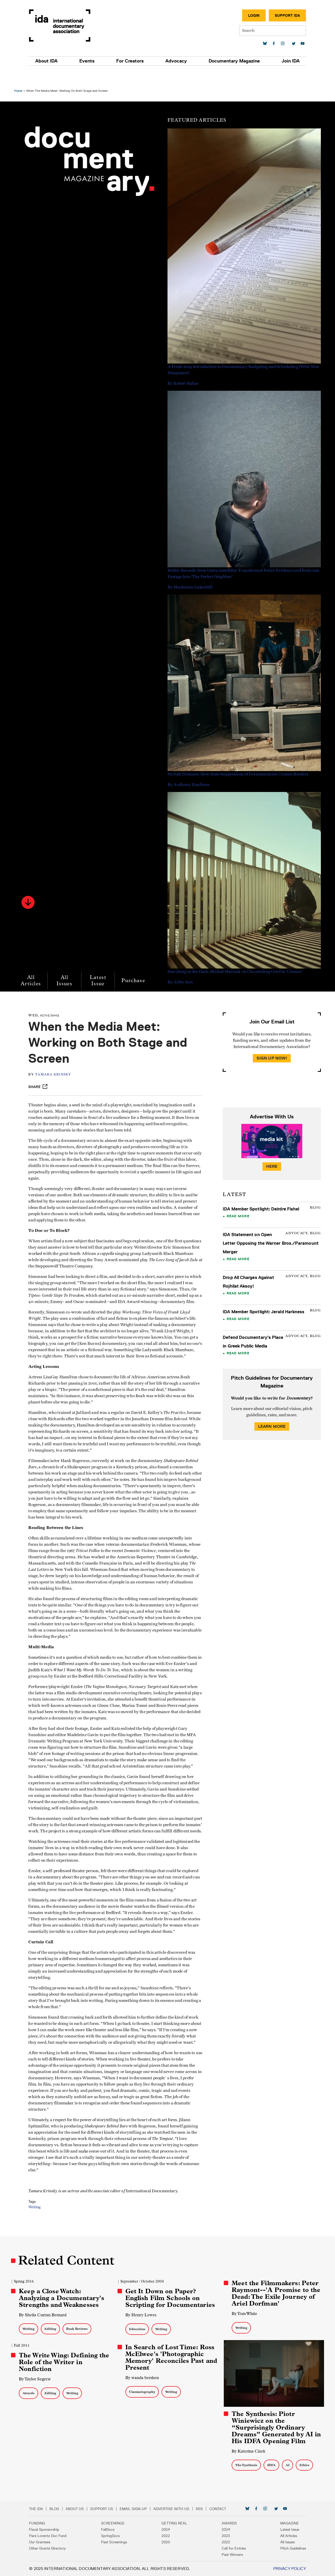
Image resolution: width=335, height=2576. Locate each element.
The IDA (40, 2509)
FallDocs (109, 2529)
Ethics (304, 2465)
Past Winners (230, 2554)
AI (287, 2465)
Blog (58, 2509)
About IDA (50, 61)
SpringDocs (112, 2536)
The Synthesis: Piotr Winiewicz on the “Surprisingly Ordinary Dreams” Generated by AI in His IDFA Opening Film (275, 2427)
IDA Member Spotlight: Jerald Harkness (263, 1296)
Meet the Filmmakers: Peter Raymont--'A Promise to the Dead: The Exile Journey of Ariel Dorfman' (275, 2294)
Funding (41, 2523)
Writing (37, 2223)
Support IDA (283, 15)
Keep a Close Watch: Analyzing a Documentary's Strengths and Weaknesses (63, 2299)
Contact (221, 2509)
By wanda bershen (142, 2378)
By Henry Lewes (141, 2315)
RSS (203, 2509)
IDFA (271, 2465)
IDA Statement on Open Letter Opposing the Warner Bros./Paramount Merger (270, 1227)
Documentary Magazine (232, 61)
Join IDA (287, 61)
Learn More (271, 1410)
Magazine (285, 2523)
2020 (165, 2542)
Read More (237, 1200)
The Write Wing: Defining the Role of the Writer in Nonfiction (65, 2363)
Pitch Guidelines (289, 2548)
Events (89, 61)
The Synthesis (246, 2465)
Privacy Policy (285, 2568)
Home (20, 75)
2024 (165, 2529)
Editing (52, 2329)
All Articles (32, 965)
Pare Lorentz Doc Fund (51, 2536)
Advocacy (175, 61)
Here (271, 1150)
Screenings (114, 2523)
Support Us (105, 2509)
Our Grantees (43, 2542)
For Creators (130, 61)
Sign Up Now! (270, 1042)
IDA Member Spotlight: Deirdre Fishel (260, 1193)
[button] (29, 886)
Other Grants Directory (51, 2548)
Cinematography (143, 2392)
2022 (165, 2536)
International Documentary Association (63, 25)
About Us (79, 2509)
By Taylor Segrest (36, 2379)
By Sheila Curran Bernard (44, 2315)
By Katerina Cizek (248, 2451)
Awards (30, 2394)
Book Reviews (78, 2329)
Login (250, 15)
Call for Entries (232, 2548)
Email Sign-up (137, 2509)
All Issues (66, 965)
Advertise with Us (175, 2509)
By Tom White (244, 2314)
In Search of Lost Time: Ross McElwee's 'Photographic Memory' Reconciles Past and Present (170, 2358)
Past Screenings (116, 2542)
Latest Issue (99, 965)
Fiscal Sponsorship (48, 2529)
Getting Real (174, 2523)
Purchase (135, 965)
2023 (224, 2536)
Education (138, 2330)
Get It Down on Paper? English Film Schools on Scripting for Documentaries (170, 2299)
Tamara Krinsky (56, 1059)
